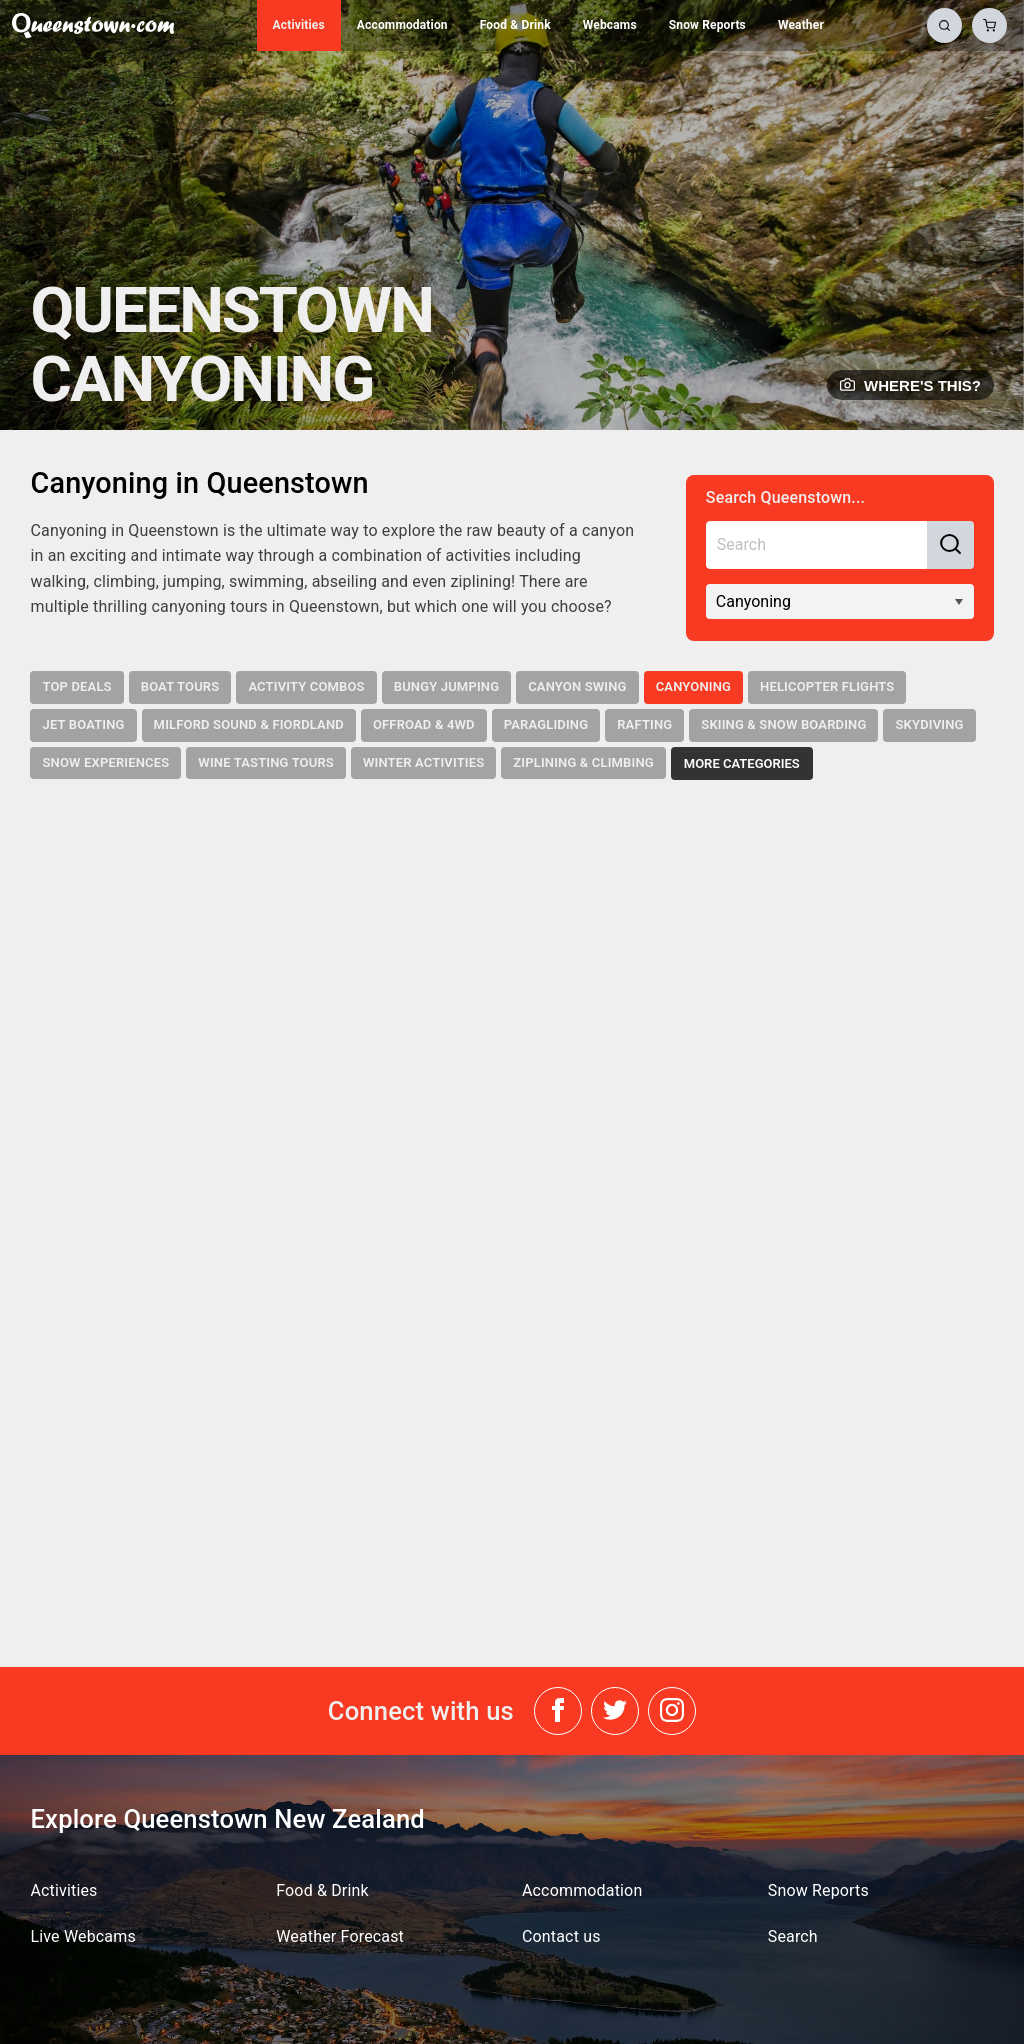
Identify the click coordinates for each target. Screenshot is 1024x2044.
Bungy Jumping (446, 686)
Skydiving (929, 724)
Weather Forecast (340, 1936)
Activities (299, 25)
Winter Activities (423, 762)
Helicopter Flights (827, 686)
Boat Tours (180, 686)
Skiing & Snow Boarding (783, 724)
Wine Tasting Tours (266, 762)
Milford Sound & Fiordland (249, 724)
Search (793, 1936)
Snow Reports (707, 25)
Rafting (644, 724)
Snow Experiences (105, 762)
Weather (801, 25)
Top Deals (76, 686)
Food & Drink (515, 25)
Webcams (610, 25)
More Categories (742, 763)
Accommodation (402, 25)
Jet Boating (83, 724)
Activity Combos (306, 686)
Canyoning (693, 686)
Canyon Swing (577, 686)
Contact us (561, 1936)
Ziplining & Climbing (583, 762)
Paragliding (546, 724)
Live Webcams (82, 1936)
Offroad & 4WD (424, 724)
